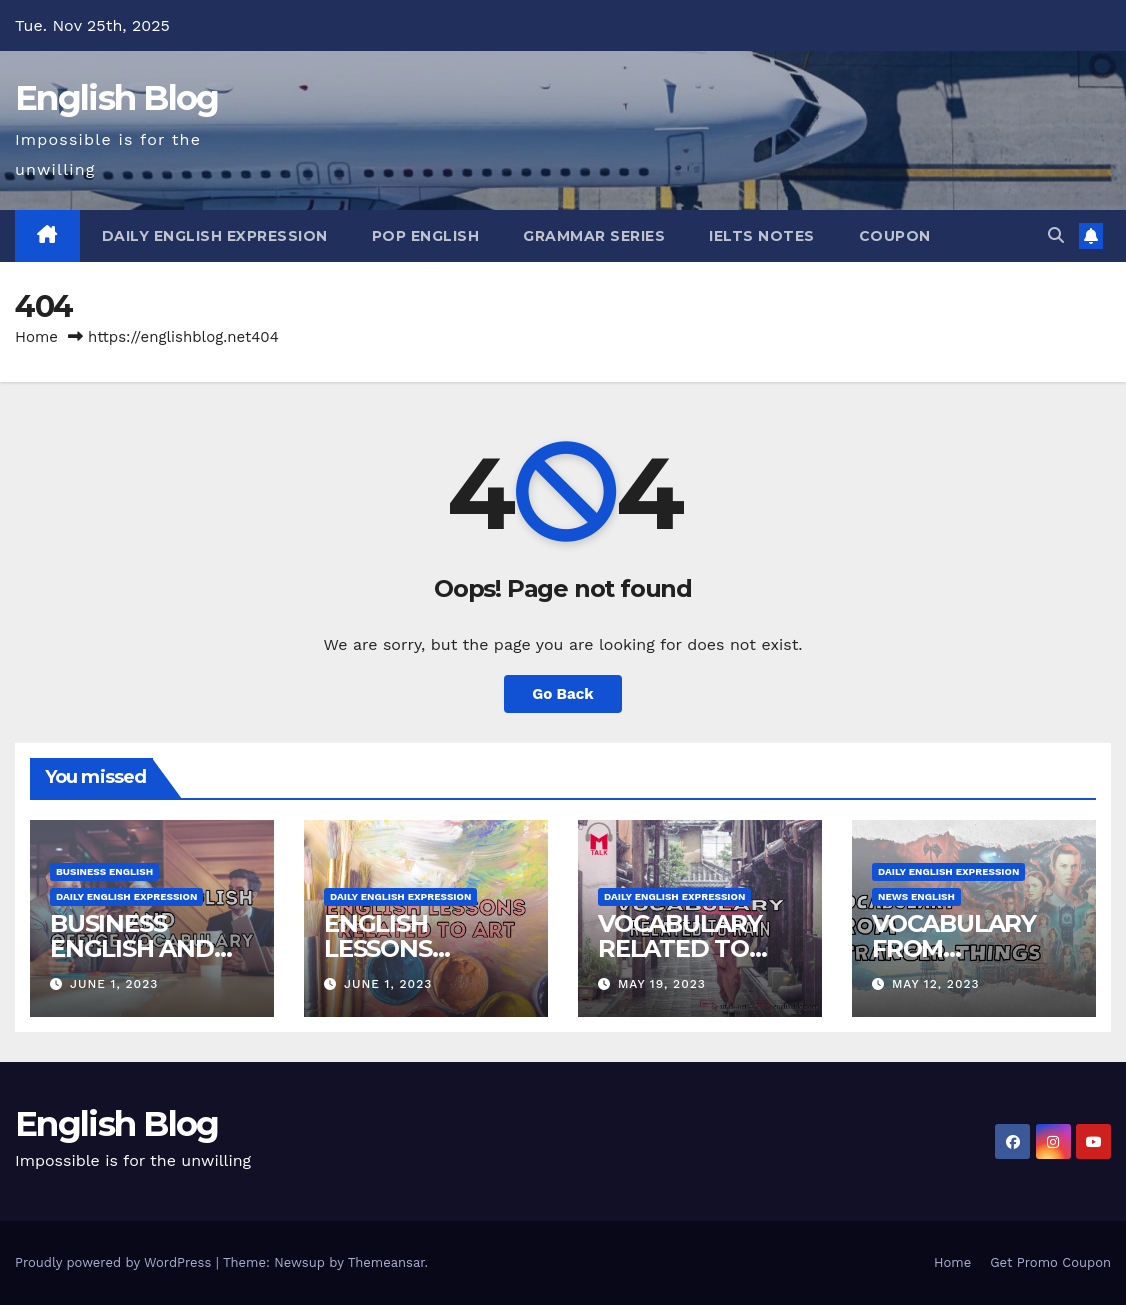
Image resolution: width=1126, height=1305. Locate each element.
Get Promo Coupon (1050, 1262)
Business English (104, 871)
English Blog (117, 98)
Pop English (426, 236)
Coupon (895, 236)
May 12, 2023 (936, 984)
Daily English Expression (215, 236)
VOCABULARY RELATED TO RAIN (680, 948)
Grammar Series (594, 236)
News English (916, 896)
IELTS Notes (762, 236)
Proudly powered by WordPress (115, 1262)
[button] (1056, 235)
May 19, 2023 (662, 984)
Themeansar (386, 1262)
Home (36, 337)
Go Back (563, 694)
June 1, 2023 (114, 984)
